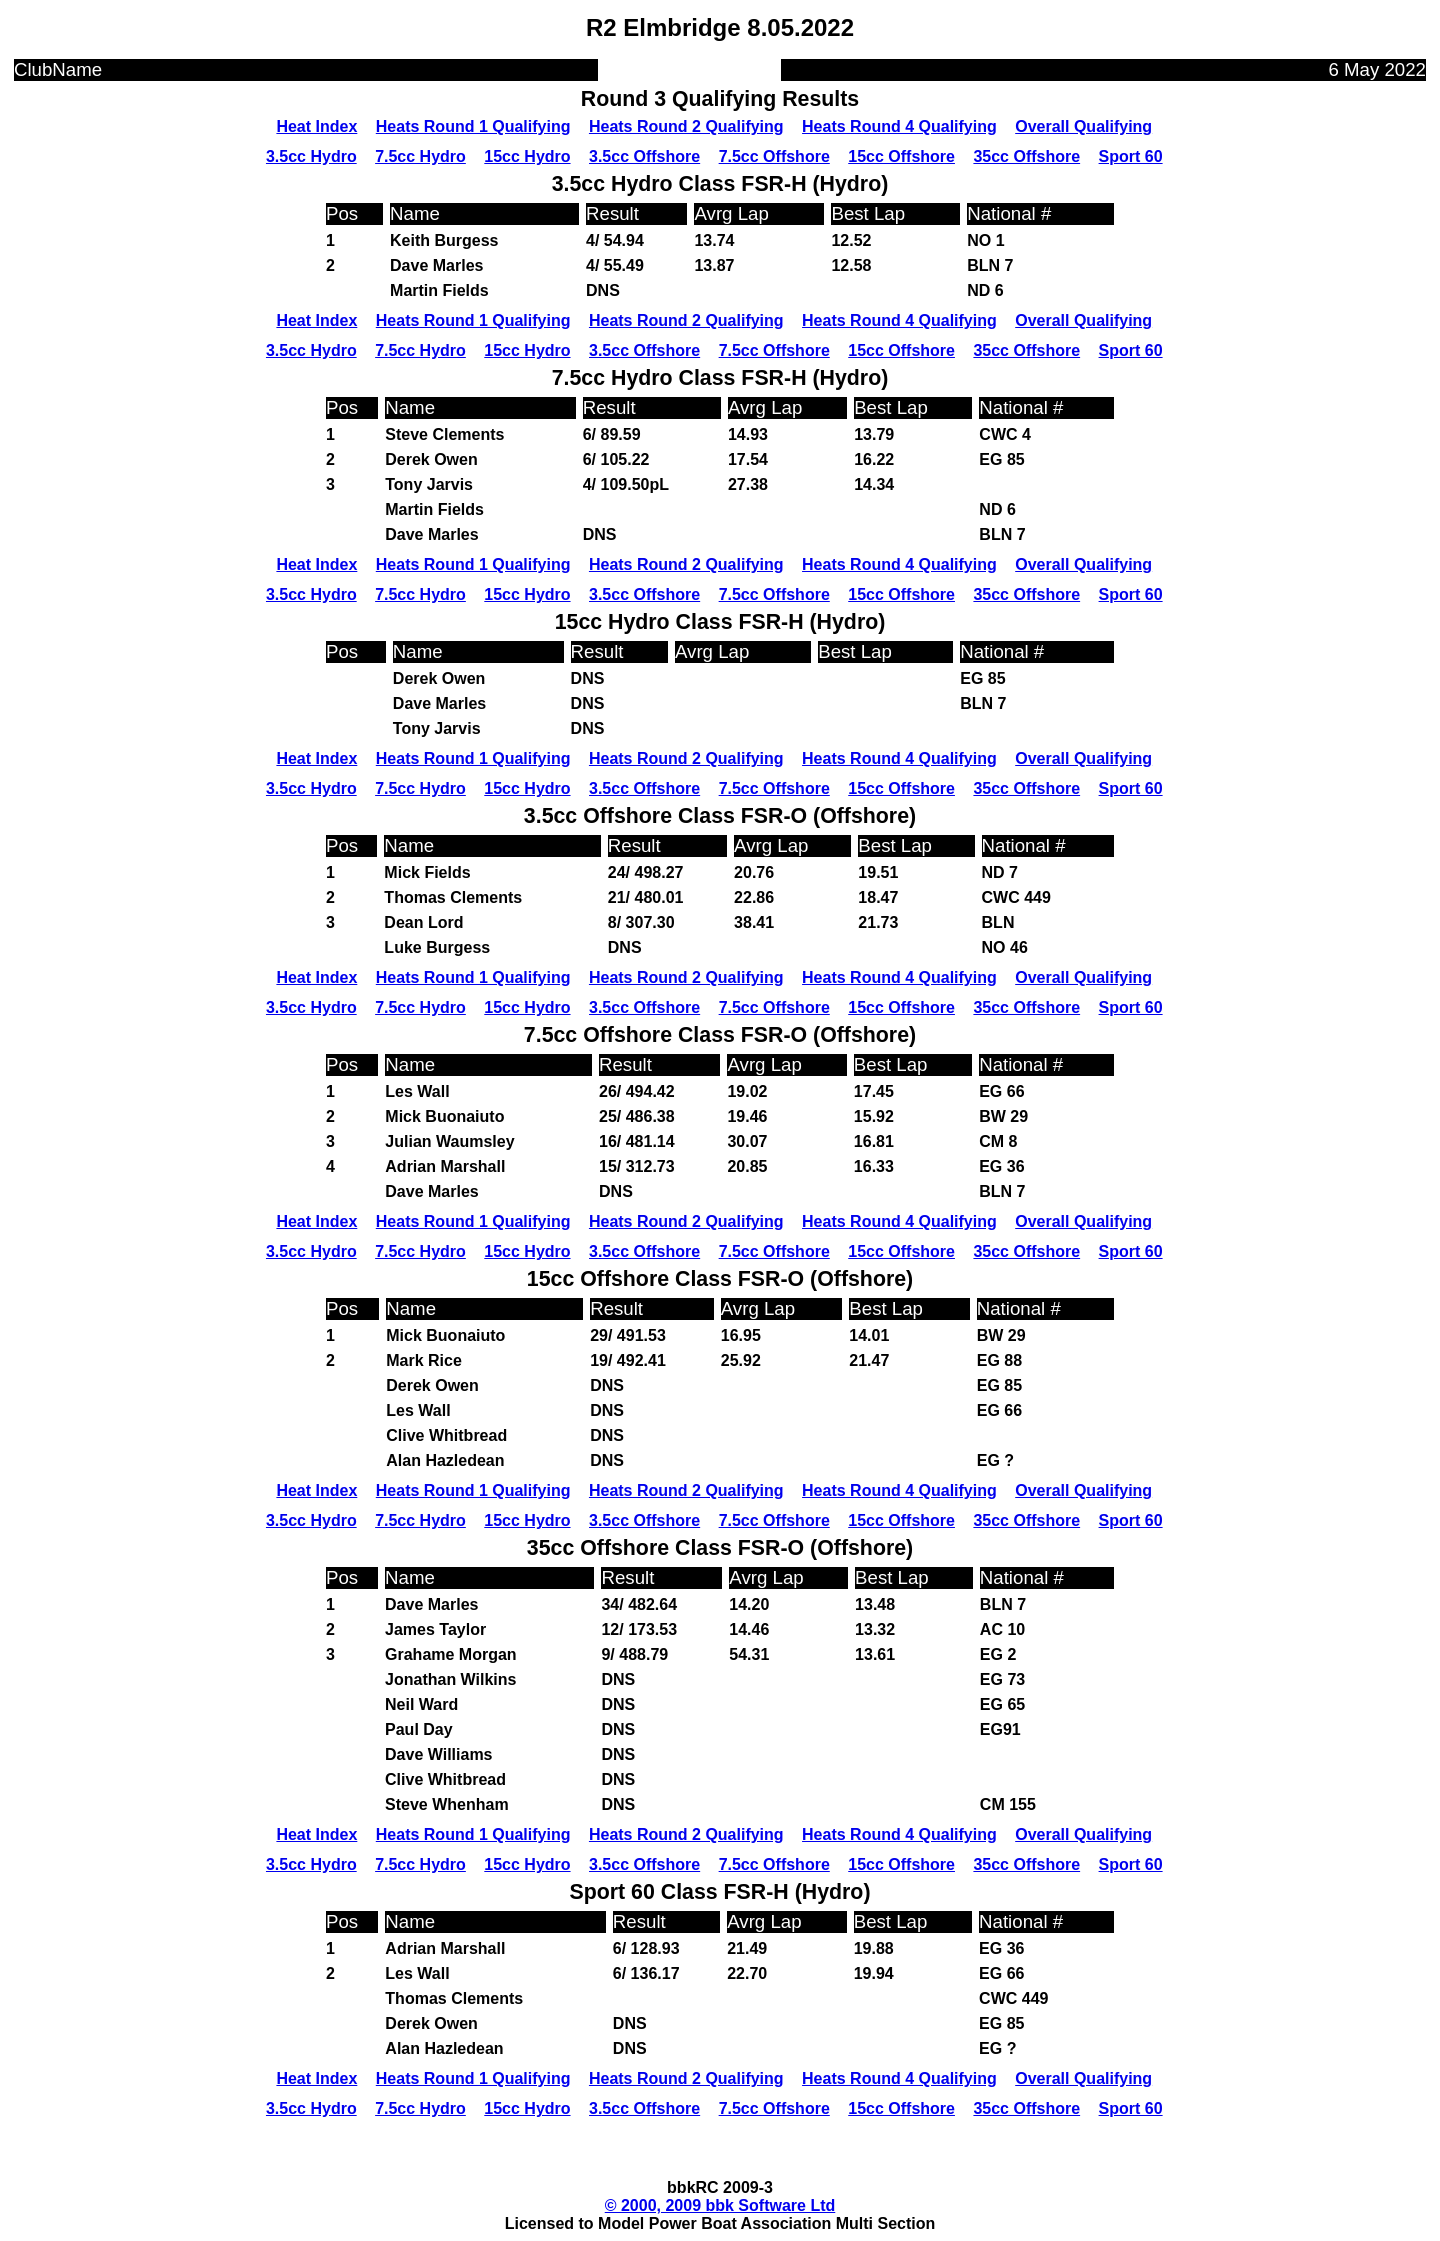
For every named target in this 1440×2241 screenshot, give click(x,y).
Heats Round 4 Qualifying (899, 126)
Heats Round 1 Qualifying (473, 126)
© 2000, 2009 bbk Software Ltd (720, 2205)
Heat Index (316, 126)
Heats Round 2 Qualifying (686, 126)
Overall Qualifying (1083, 126)
